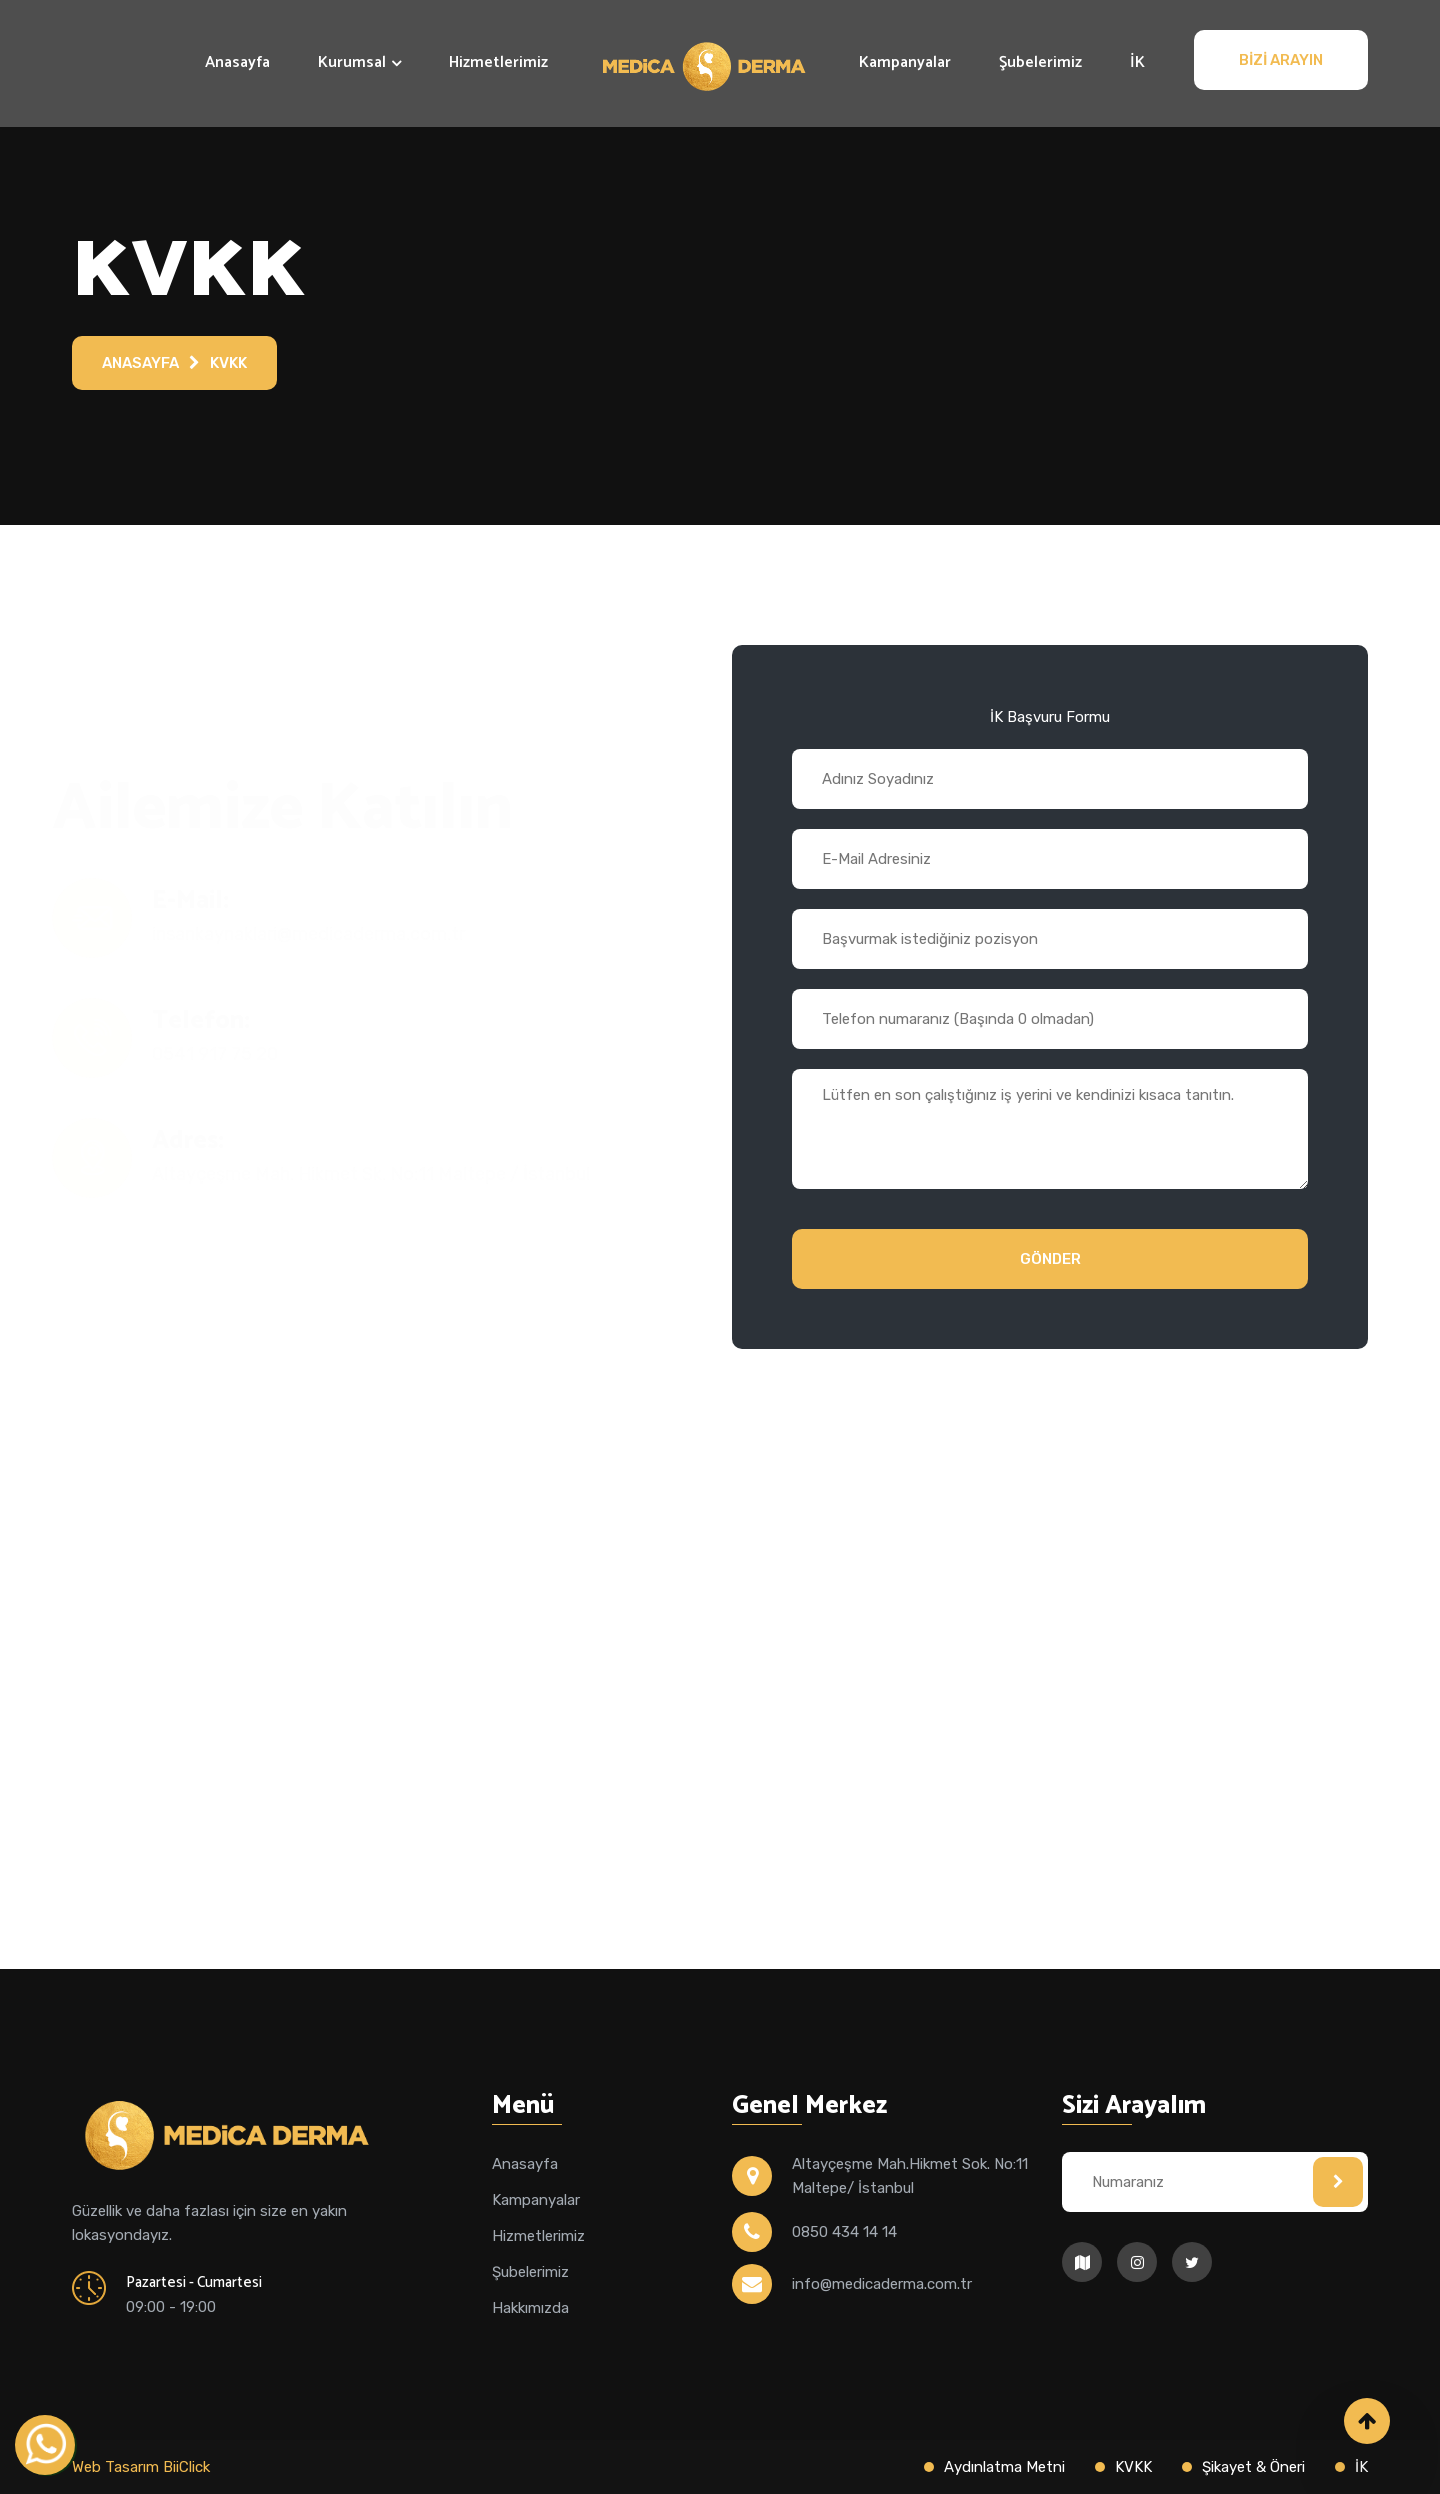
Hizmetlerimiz (498, 62)
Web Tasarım (117, 2467)
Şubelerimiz (1040, 62)
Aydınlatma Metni (1004, 2467)
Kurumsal (352, 62)
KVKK (228, 363)
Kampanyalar (905, 62)
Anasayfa (237, 62)
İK (1137, 62)
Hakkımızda (530, 2308)
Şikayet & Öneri (1253, 2467)
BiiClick (186, 2467)
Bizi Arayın (1281, 60)
